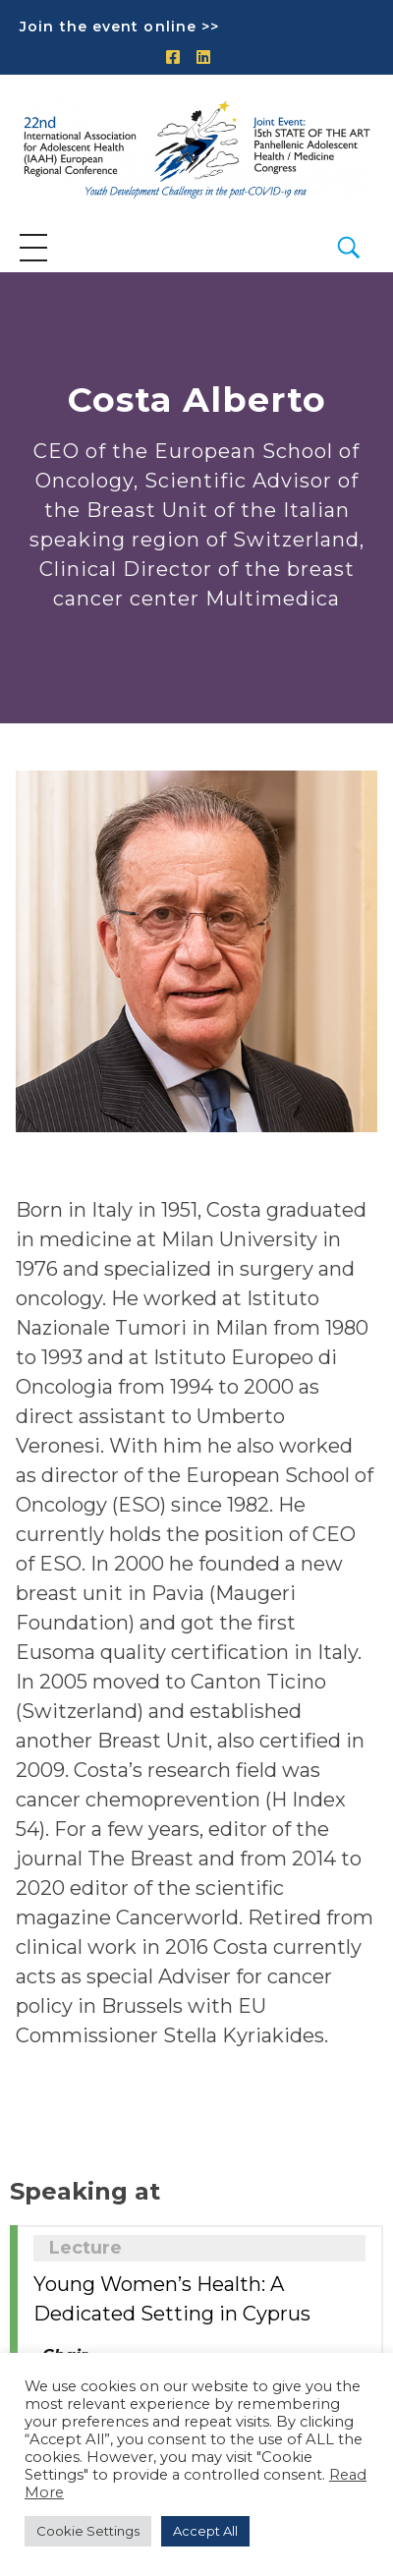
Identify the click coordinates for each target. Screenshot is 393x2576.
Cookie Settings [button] (88, 2531)
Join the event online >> (119, 26)
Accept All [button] (205, 2531)
